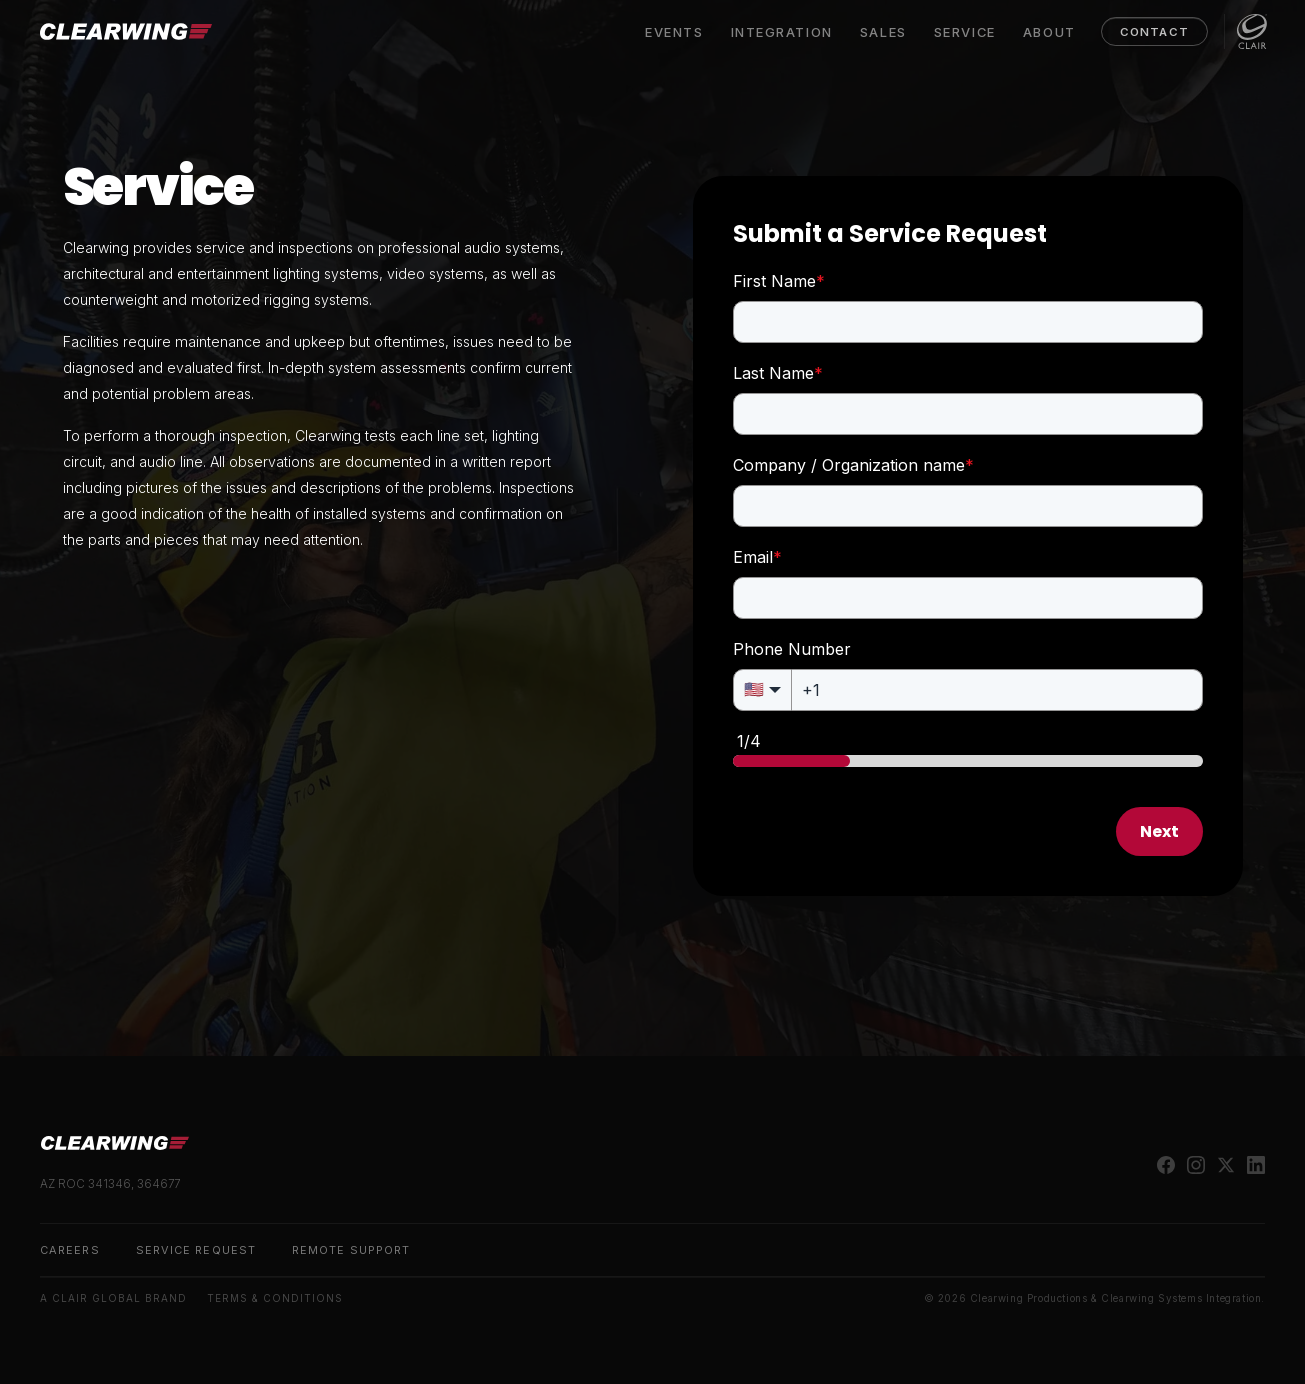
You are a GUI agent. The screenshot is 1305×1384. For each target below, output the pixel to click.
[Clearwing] (127, 31)
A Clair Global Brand (113, 1298)
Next (1159, 831)
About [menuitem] (1047, 32)
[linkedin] (1256, 1165)
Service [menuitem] (963, 32)
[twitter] (1226, 1165)
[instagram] (1196, 1165)
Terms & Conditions (275, 1298)
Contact (1152, 32)
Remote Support (351, 1250)
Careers (70, 1250)
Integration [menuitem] (780, 32)
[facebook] (1166, 1165)
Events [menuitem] (672, 32)
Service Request (196, 1250)
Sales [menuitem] (881, 32)
